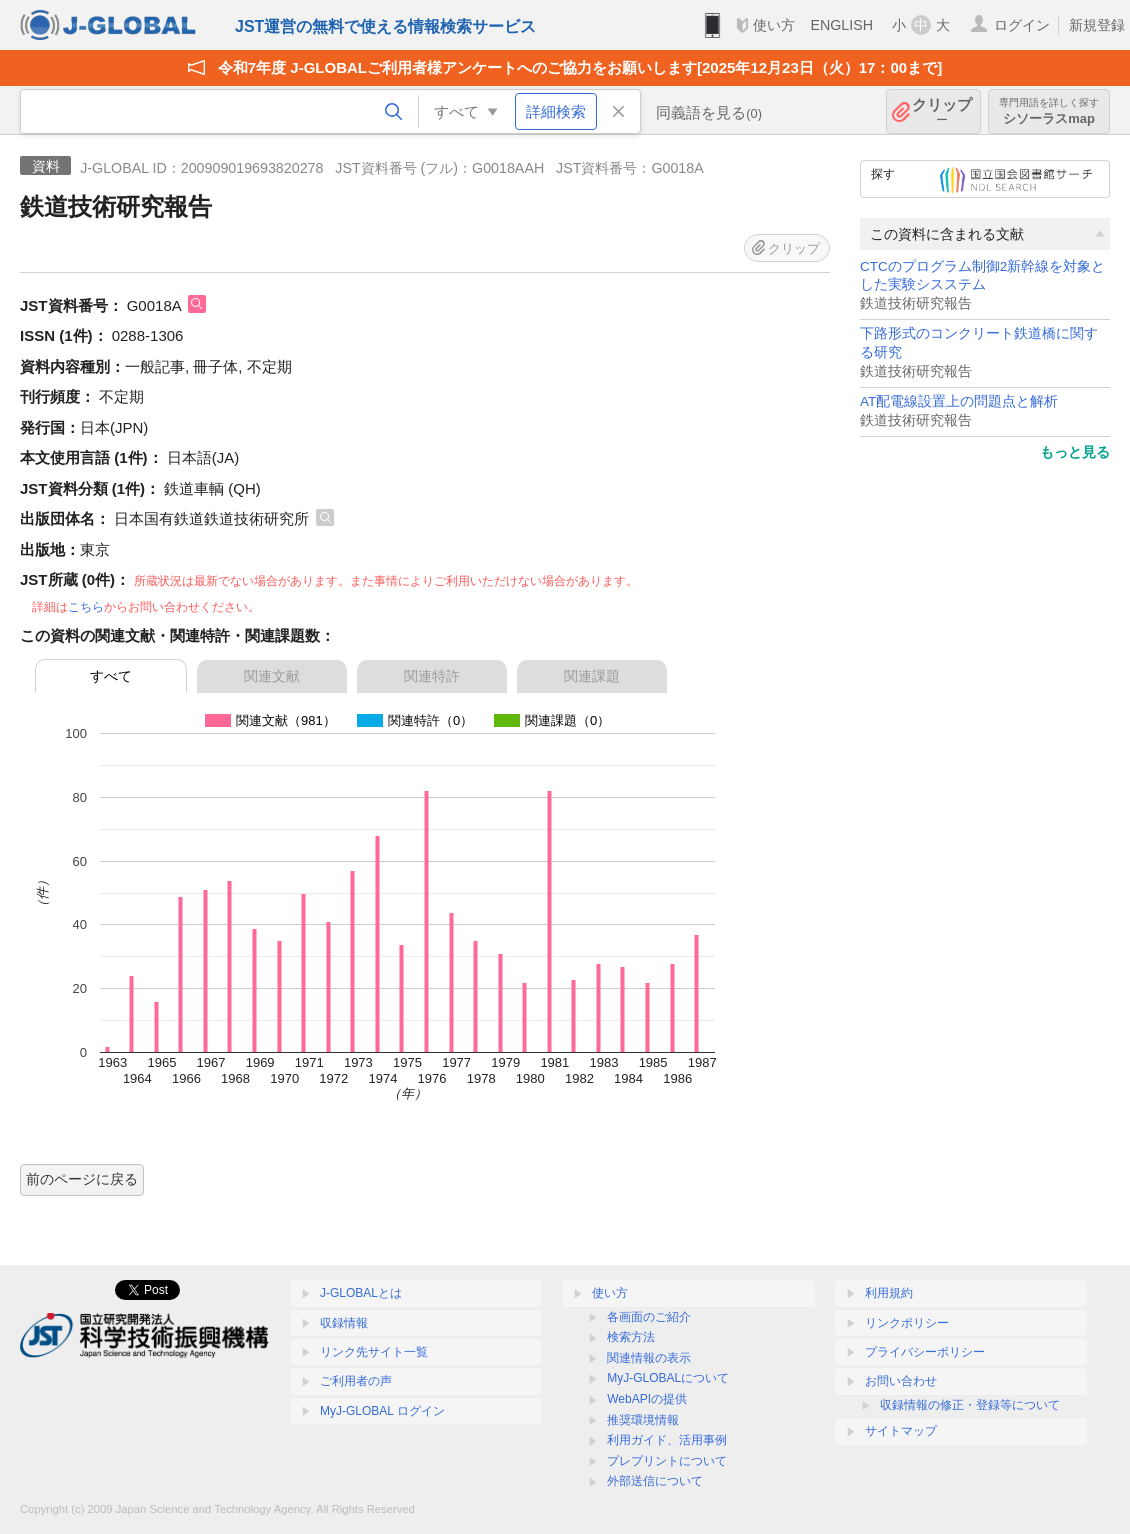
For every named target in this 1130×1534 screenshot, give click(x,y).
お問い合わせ (901, 1381)
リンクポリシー (907, 1323)
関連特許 (432, 676)
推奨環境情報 (643, 1420)
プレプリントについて (667, 1461)
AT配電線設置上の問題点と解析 (959, 401)
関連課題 (592, 676)
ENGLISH (841, 25)
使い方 (774, 25)
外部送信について (655, 1481)
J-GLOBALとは (361, 1293)
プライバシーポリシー (925, 1352)
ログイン (1022, 25)
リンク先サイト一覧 (374, 1352)
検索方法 (631, 1337)
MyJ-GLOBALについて (668, 1378)
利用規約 (889, 1293)
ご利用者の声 (356, 1381)
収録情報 (344, 1323)
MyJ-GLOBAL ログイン (382, 1411)
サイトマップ (901, 1431)
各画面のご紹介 (649, 1317)
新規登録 (1097, 25)
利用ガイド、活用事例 (667, 1440)
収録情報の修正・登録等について (970, 1405)
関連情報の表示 (649, 1358)
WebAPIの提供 (647, 1399)
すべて (111, 676)
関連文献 (272, 676)
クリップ (942, 111)
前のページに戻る (82, 1179)
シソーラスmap (1049, 111)
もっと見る (1075, 452)
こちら (86, 607)
